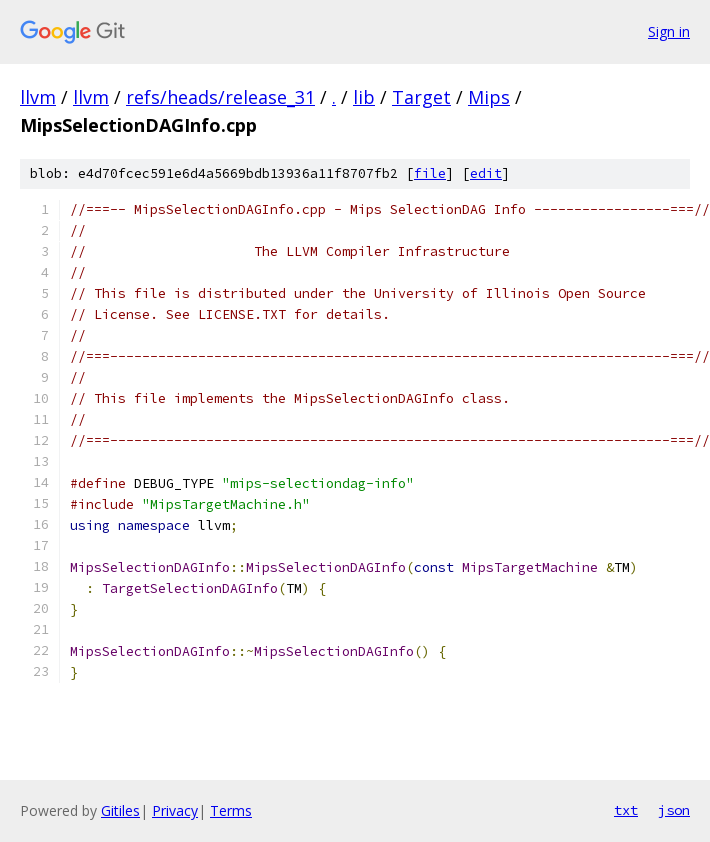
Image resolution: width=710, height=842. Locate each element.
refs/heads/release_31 (220, 97)
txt (626, 810)
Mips (489, 97)
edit (486, 173)
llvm (38, 97)
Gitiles (120, 810)
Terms (231, 810)
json (674, 810)
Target (421, 97)
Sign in (669, 31)
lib (364, 97)
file (430, 173)
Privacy (175, 810)
